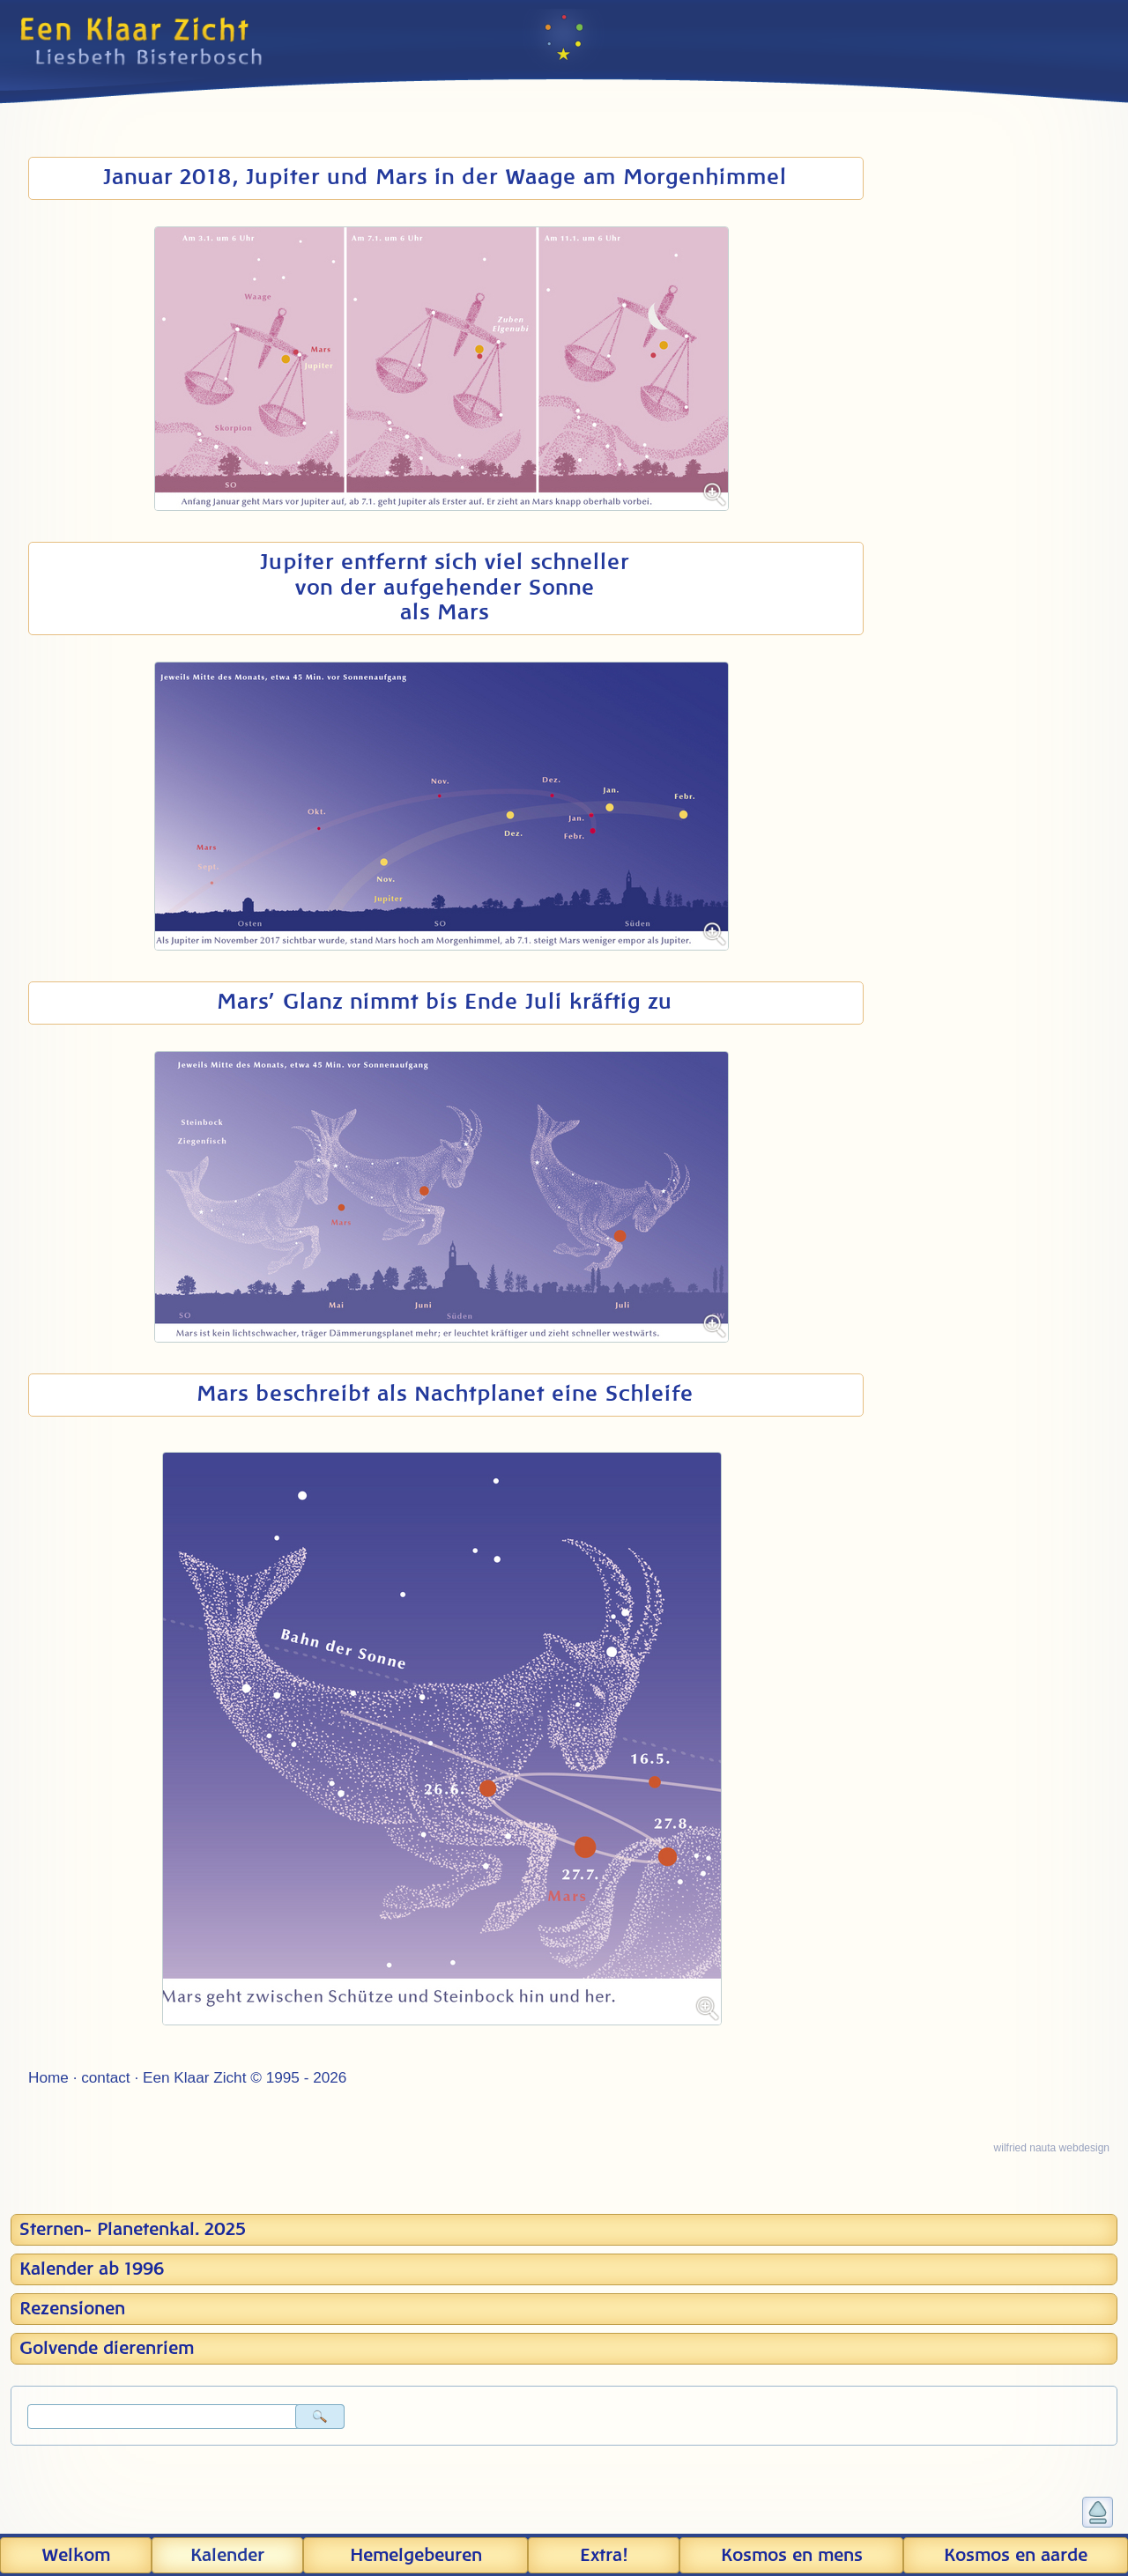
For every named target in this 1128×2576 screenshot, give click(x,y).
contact (105, 2077)
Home (48, 2077)
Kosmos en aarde (1015, 2556)
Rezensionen (72, 2309)
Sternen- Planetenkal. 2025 (132, 2230)
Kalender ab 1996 (91, 2269)
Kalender (227, 2556)
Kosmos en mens (792, 2556)
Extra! (603, 2556)
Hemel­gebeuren (416, 2556)
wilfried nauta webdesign (1051, 2148)
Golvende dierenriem (106, 2349)
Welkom (75, 2556)
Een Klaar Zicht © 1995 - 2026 (244, 2077)
